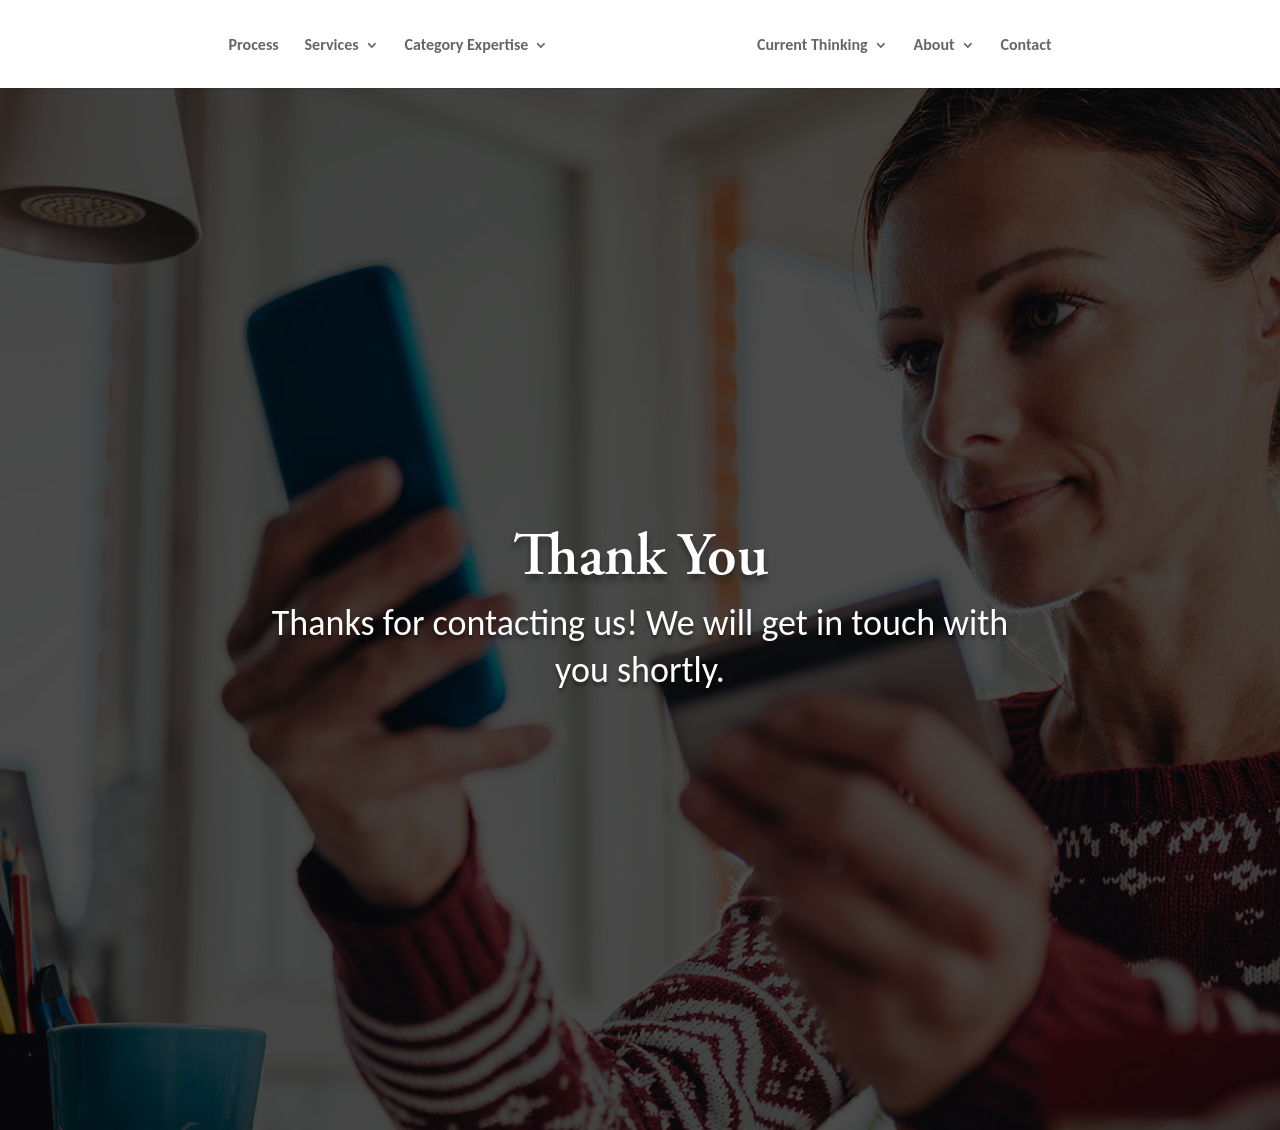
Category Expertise (466, 46)
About (934, 46)
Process (254, 46)
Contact (1025, 46)
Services (332, 46)
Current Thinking (812, 46)
